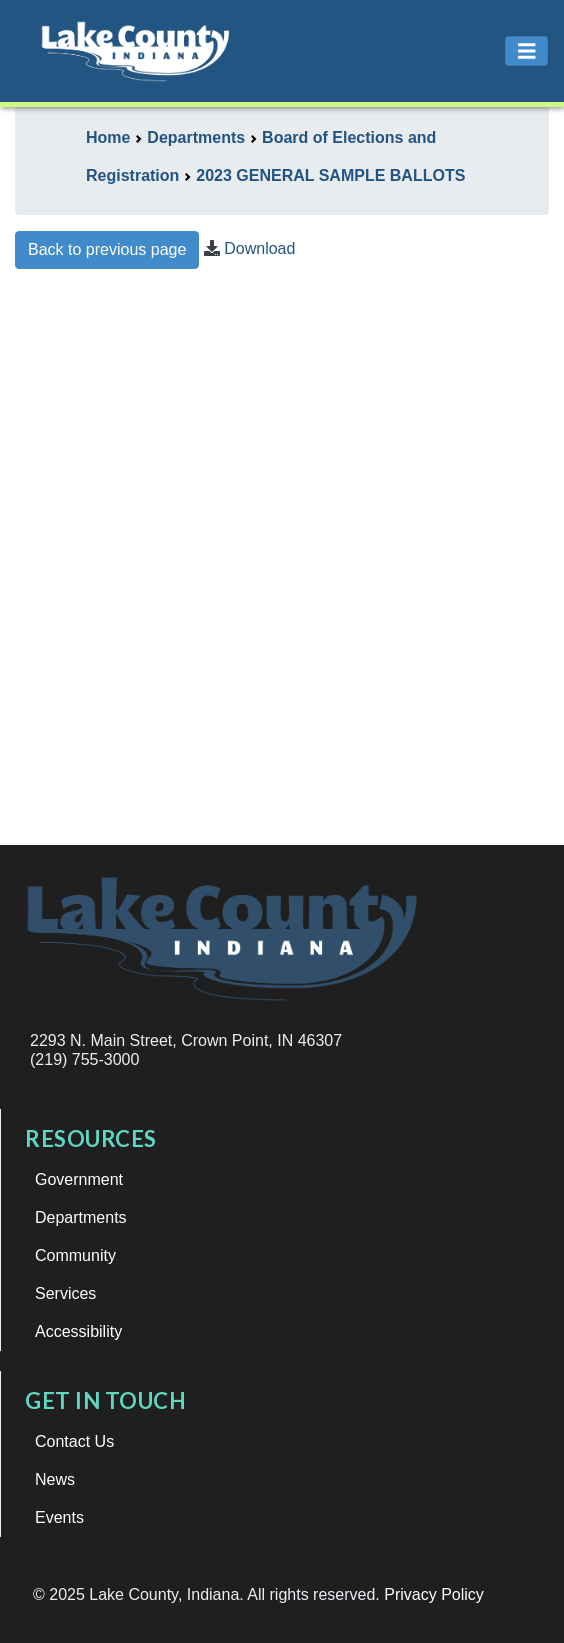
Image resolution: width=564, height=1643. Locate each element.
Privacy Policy (434, 1594)
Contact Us (74, 1441)
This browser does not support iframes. (282, 566)
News (55, 1479)
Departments (81, 1217)
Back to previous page (107, 249)
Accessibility (78, 1331)
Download (259, 248)
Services (65, 1293)
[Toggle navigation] (527, 51)
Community (75, 1255)
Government (79, 1179)
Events (59, 1517)
